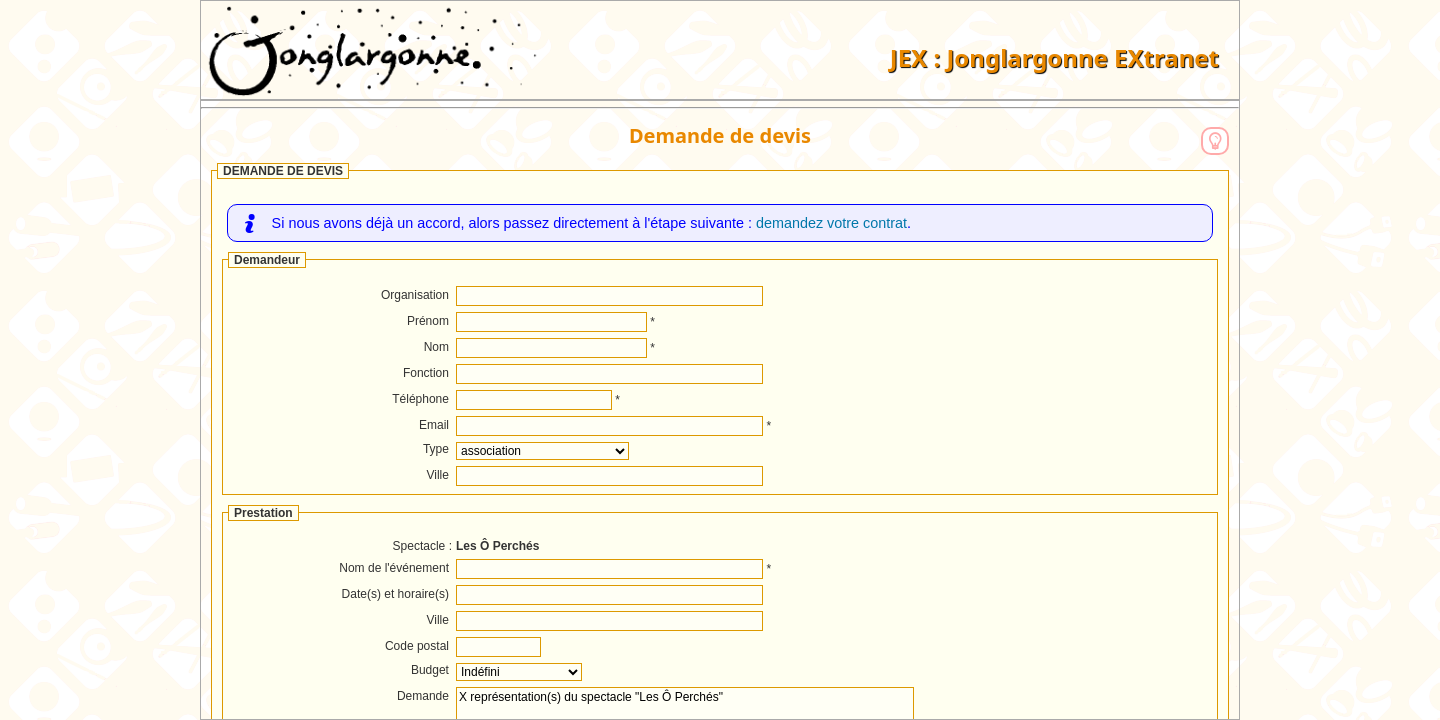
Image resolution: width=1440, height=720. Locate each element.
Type (436, 449)
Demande (423, 696)
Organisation (415, 295)
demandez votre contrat (831, 223)
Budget (430, 670)
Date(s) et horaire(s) (395, 594)
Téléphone (420, 399)
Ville (438, 475)
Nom (436, 347)
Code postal (417, 646)
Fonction (426, 373)
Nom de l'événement (394, 568)
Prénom (428, 321)
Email (434, 425)
